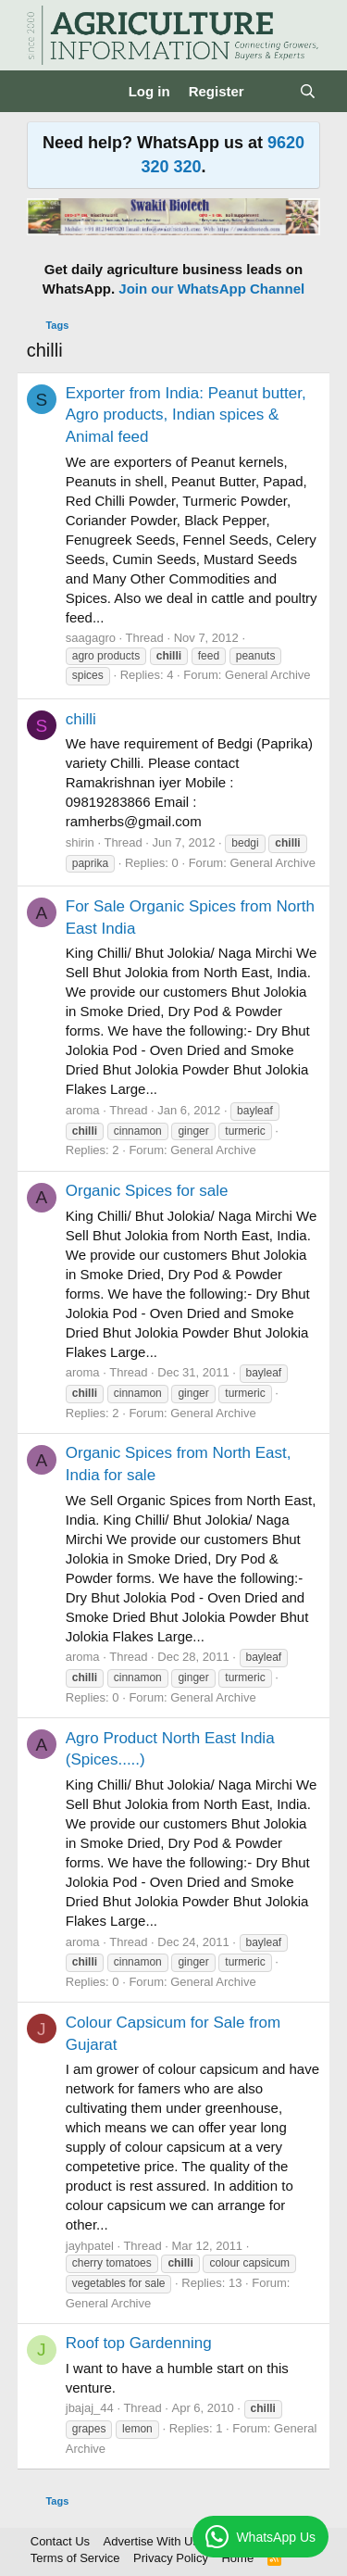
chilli (81, 719)
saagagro (91, 638)
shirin (80, 842)
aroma (83, 1110)
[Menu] (43, 91)
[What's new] (272, 91)
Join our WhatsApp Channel (211, 288)
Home (237, 2558)
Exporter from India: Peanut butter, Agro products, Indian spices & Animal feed (186, 415)
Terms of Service (75, 2558)
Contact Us (60, 2541)
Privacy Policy (170, 2558)
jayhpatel (90, 2246)
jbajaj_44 (90, 2408)
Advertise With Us (151, 2541)
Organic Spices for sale (147, 1191)
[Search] (308, 91)
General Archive (268, 675)
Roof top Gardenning (139, 2343)
